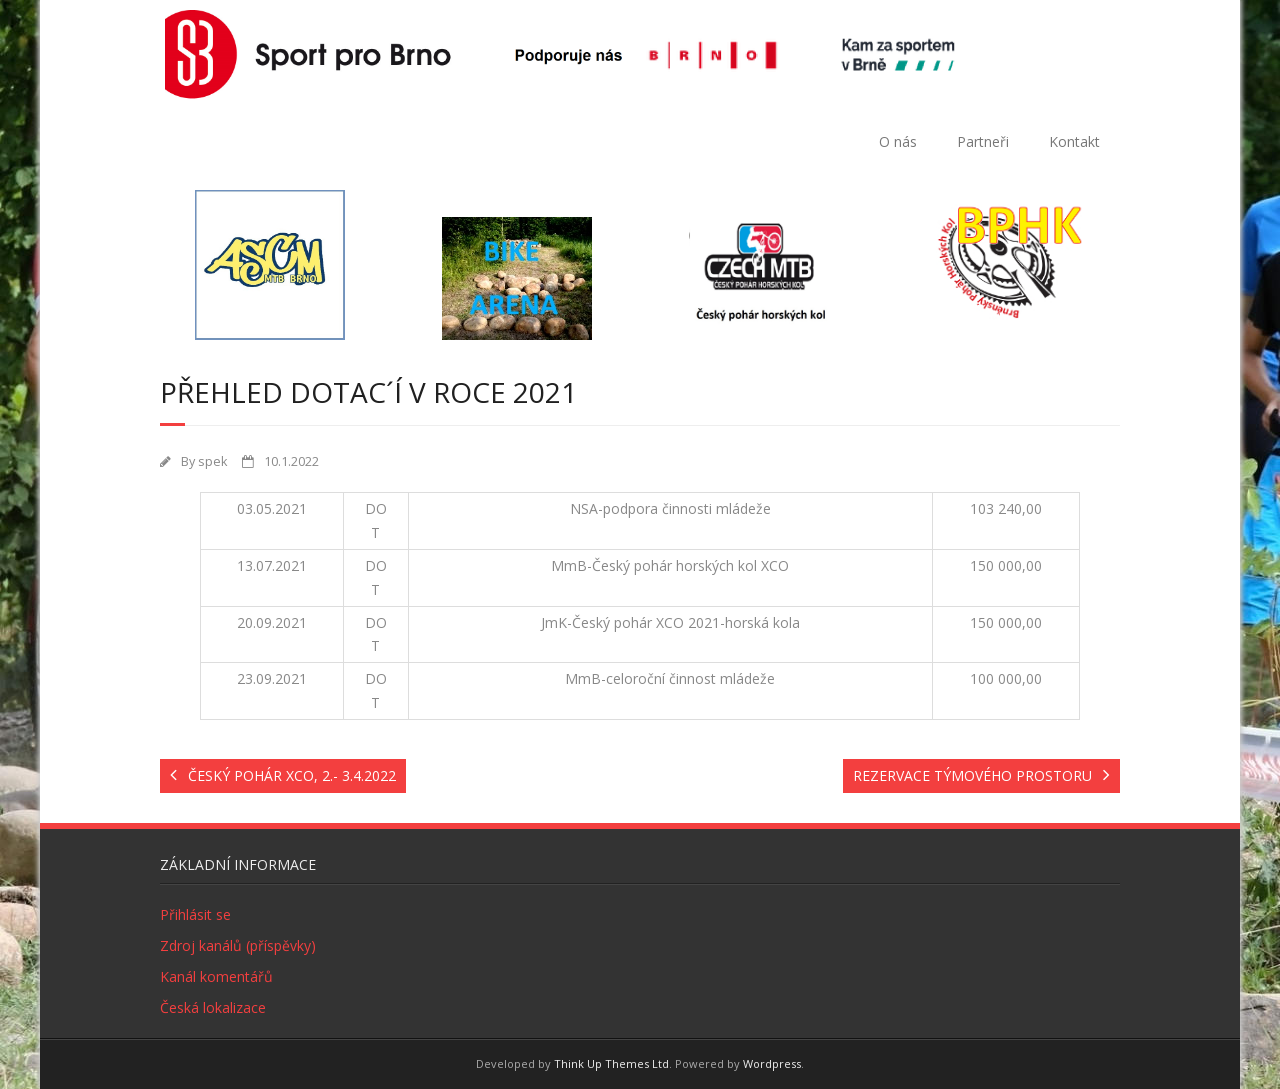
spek (212, 461)
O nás (898, 141)
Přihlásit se (195, 914)
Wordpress (772, 1063)
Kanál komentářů (216, 976)
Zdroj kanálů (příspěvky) (238, 945)
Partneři (983, 141)
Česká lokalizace (213, 1007)
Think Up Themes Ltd (611, 1063)
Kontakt (1074, 141)
